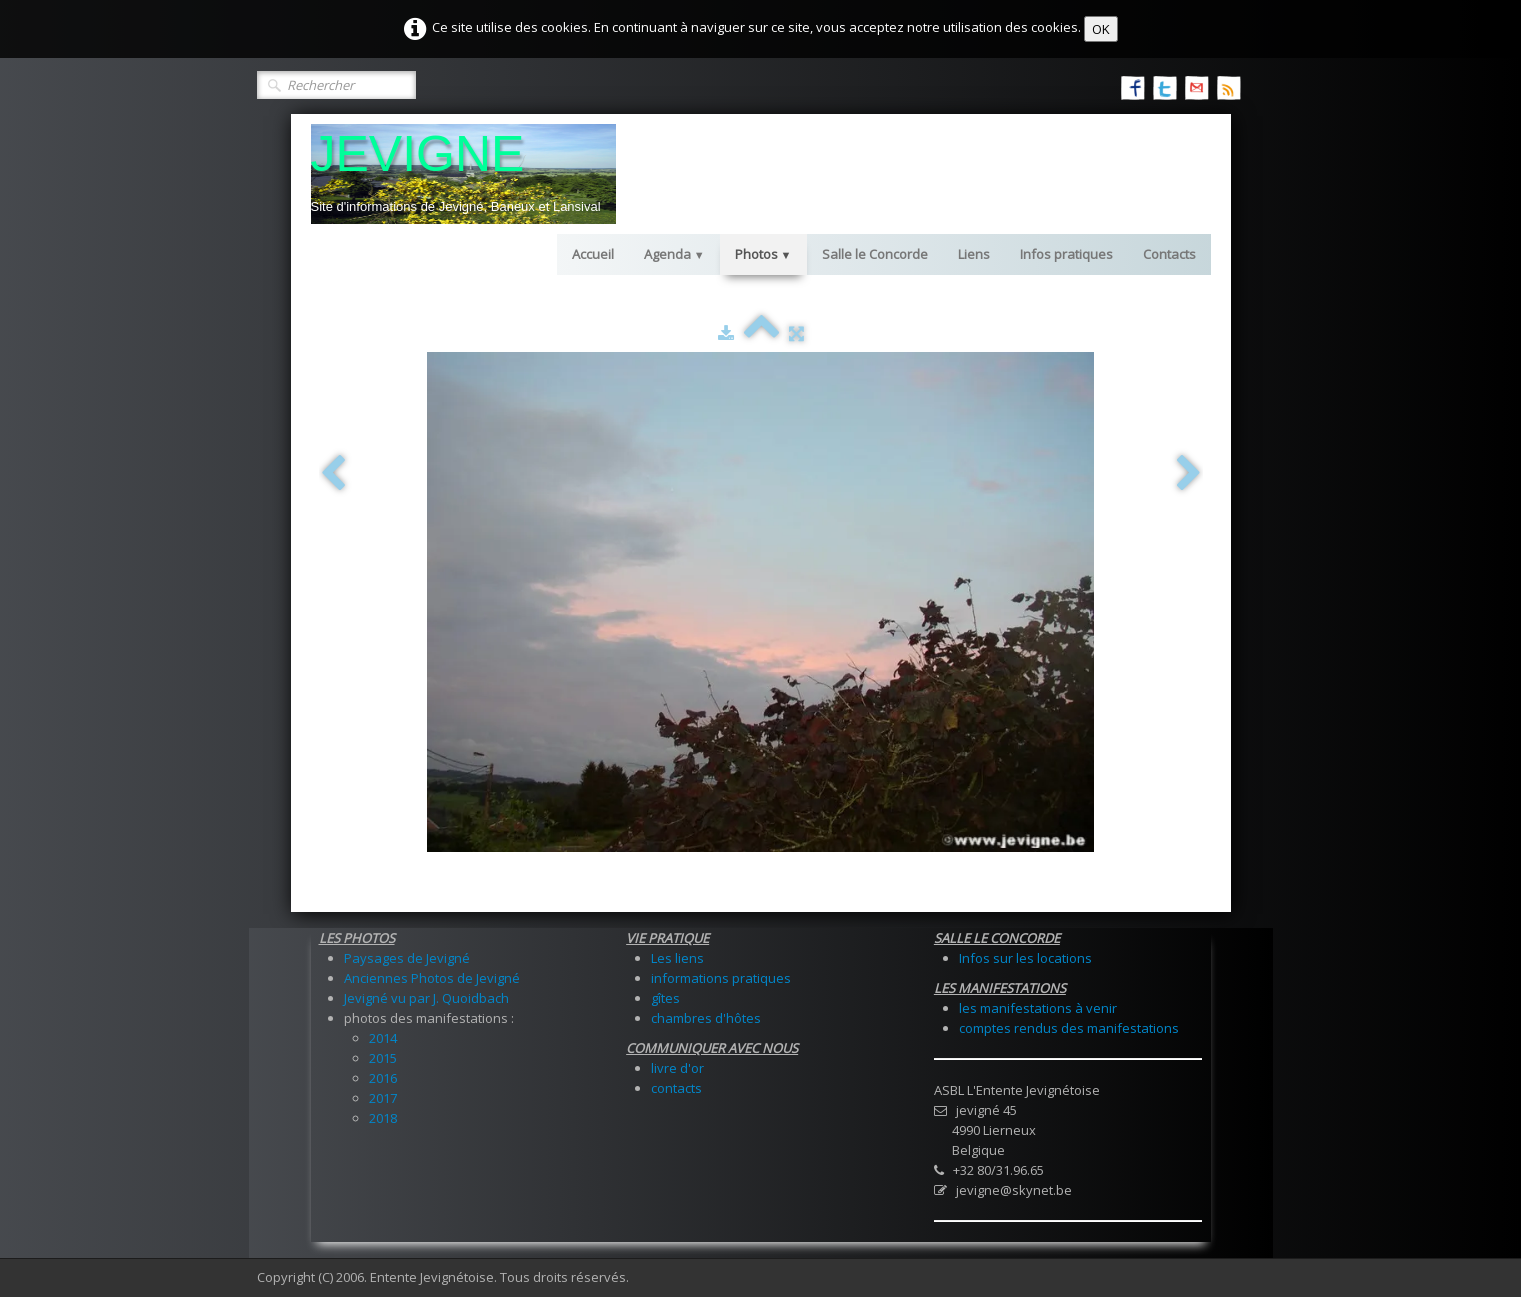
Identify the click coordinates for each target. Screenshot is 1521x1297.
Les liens (677, 958)
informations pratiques (721, 978)
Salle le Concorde (875, 254)
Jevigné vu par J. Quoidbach (426, 998)
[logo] (463, 174)
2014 (383, 1038)
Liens (974, 254)
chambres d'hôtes (706, 1018)
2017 (383, 1098)
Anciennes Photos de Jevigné (432, 978)
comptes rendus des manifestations (1069, 1028)
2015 (383, 1058)
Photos (763, 254)
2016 (383, 1078)
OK (1101, 29)
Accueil (593, 254)
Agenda (674, 254)
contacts (676, 1088)
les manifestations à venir (1038, 1008)
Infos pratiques (1066, 254)
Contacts (1169, 254)
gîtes (665, 998)
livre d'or (677, 1068)
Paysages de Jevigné (407, 958)
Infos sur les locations (1025, 958)
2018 (383, 1118)
